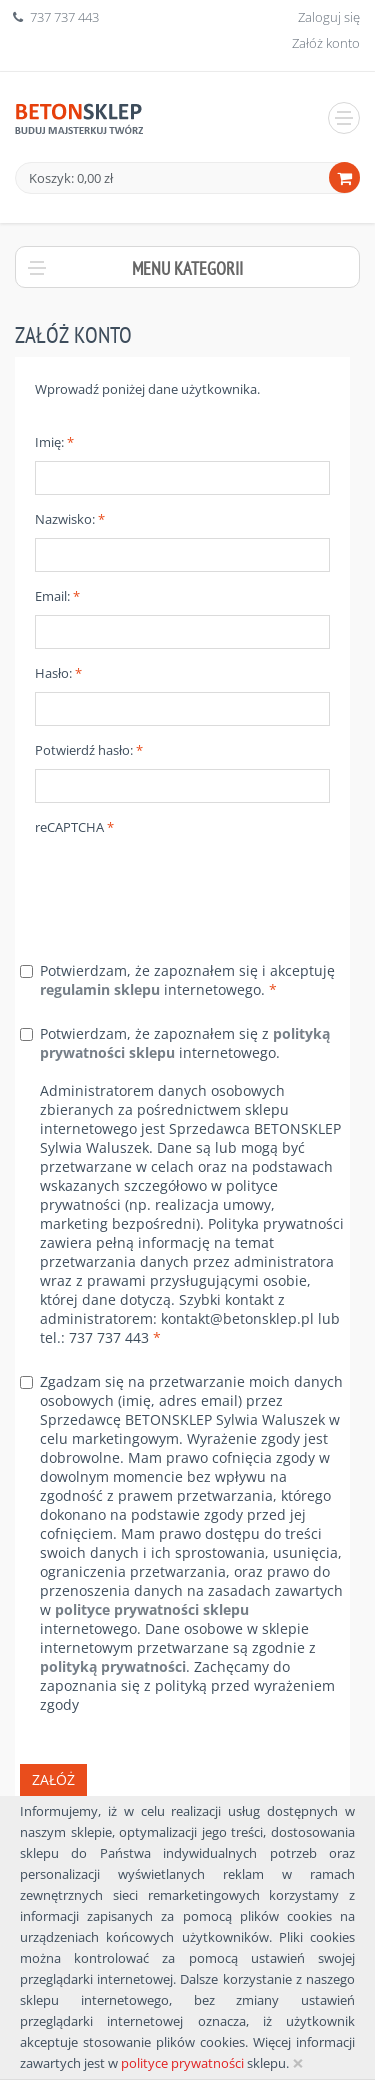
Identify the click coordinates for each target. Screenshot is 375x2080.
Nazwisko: (70, 519)
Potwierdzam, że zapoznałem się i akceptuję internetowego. (187, 980)
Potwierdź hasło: (89, 750)
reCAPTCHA (74, 827)
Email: (57, 596)
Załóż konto (326, 43)
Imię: (54, 442)
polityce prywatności (182, 2063)
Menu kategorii (187, 268)
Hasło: (58, 673)
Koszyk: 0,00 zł (71, 178)
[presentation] (187, 885)
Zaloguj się (329, 17)
